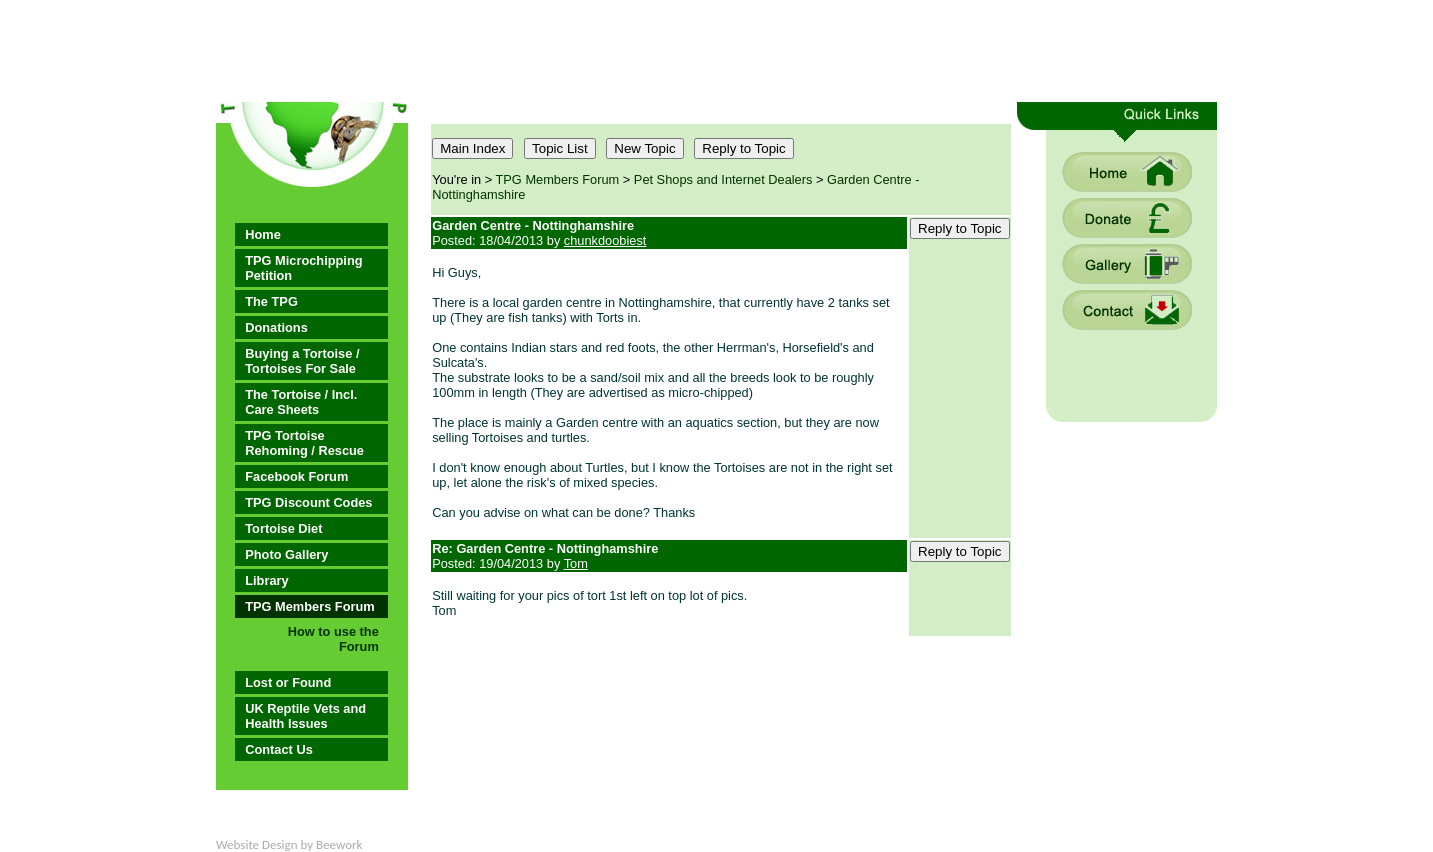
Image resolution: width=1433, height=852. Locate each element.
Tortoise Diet (283, 528)
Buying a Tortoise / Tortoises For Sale (302, 361)
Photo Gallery (286, 554)
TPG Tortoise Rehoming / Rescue (304, 443)
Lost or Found (288, 682)
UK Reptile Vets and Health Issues (305, 716)
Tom (576, 563)
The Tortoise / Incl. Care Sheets (301, 402)
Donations (276, 327)
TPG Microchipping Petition (303, 268)
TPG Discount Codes (308, 502)
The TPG (271, 301)
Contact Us (279, 749)
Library (266, 580)
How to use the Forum (333, 639)
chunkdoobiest (605, 240)
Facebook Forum (296, 476)
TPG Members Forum (309, 606)
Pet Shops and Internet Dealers (723, 179)
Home (263, 234)
